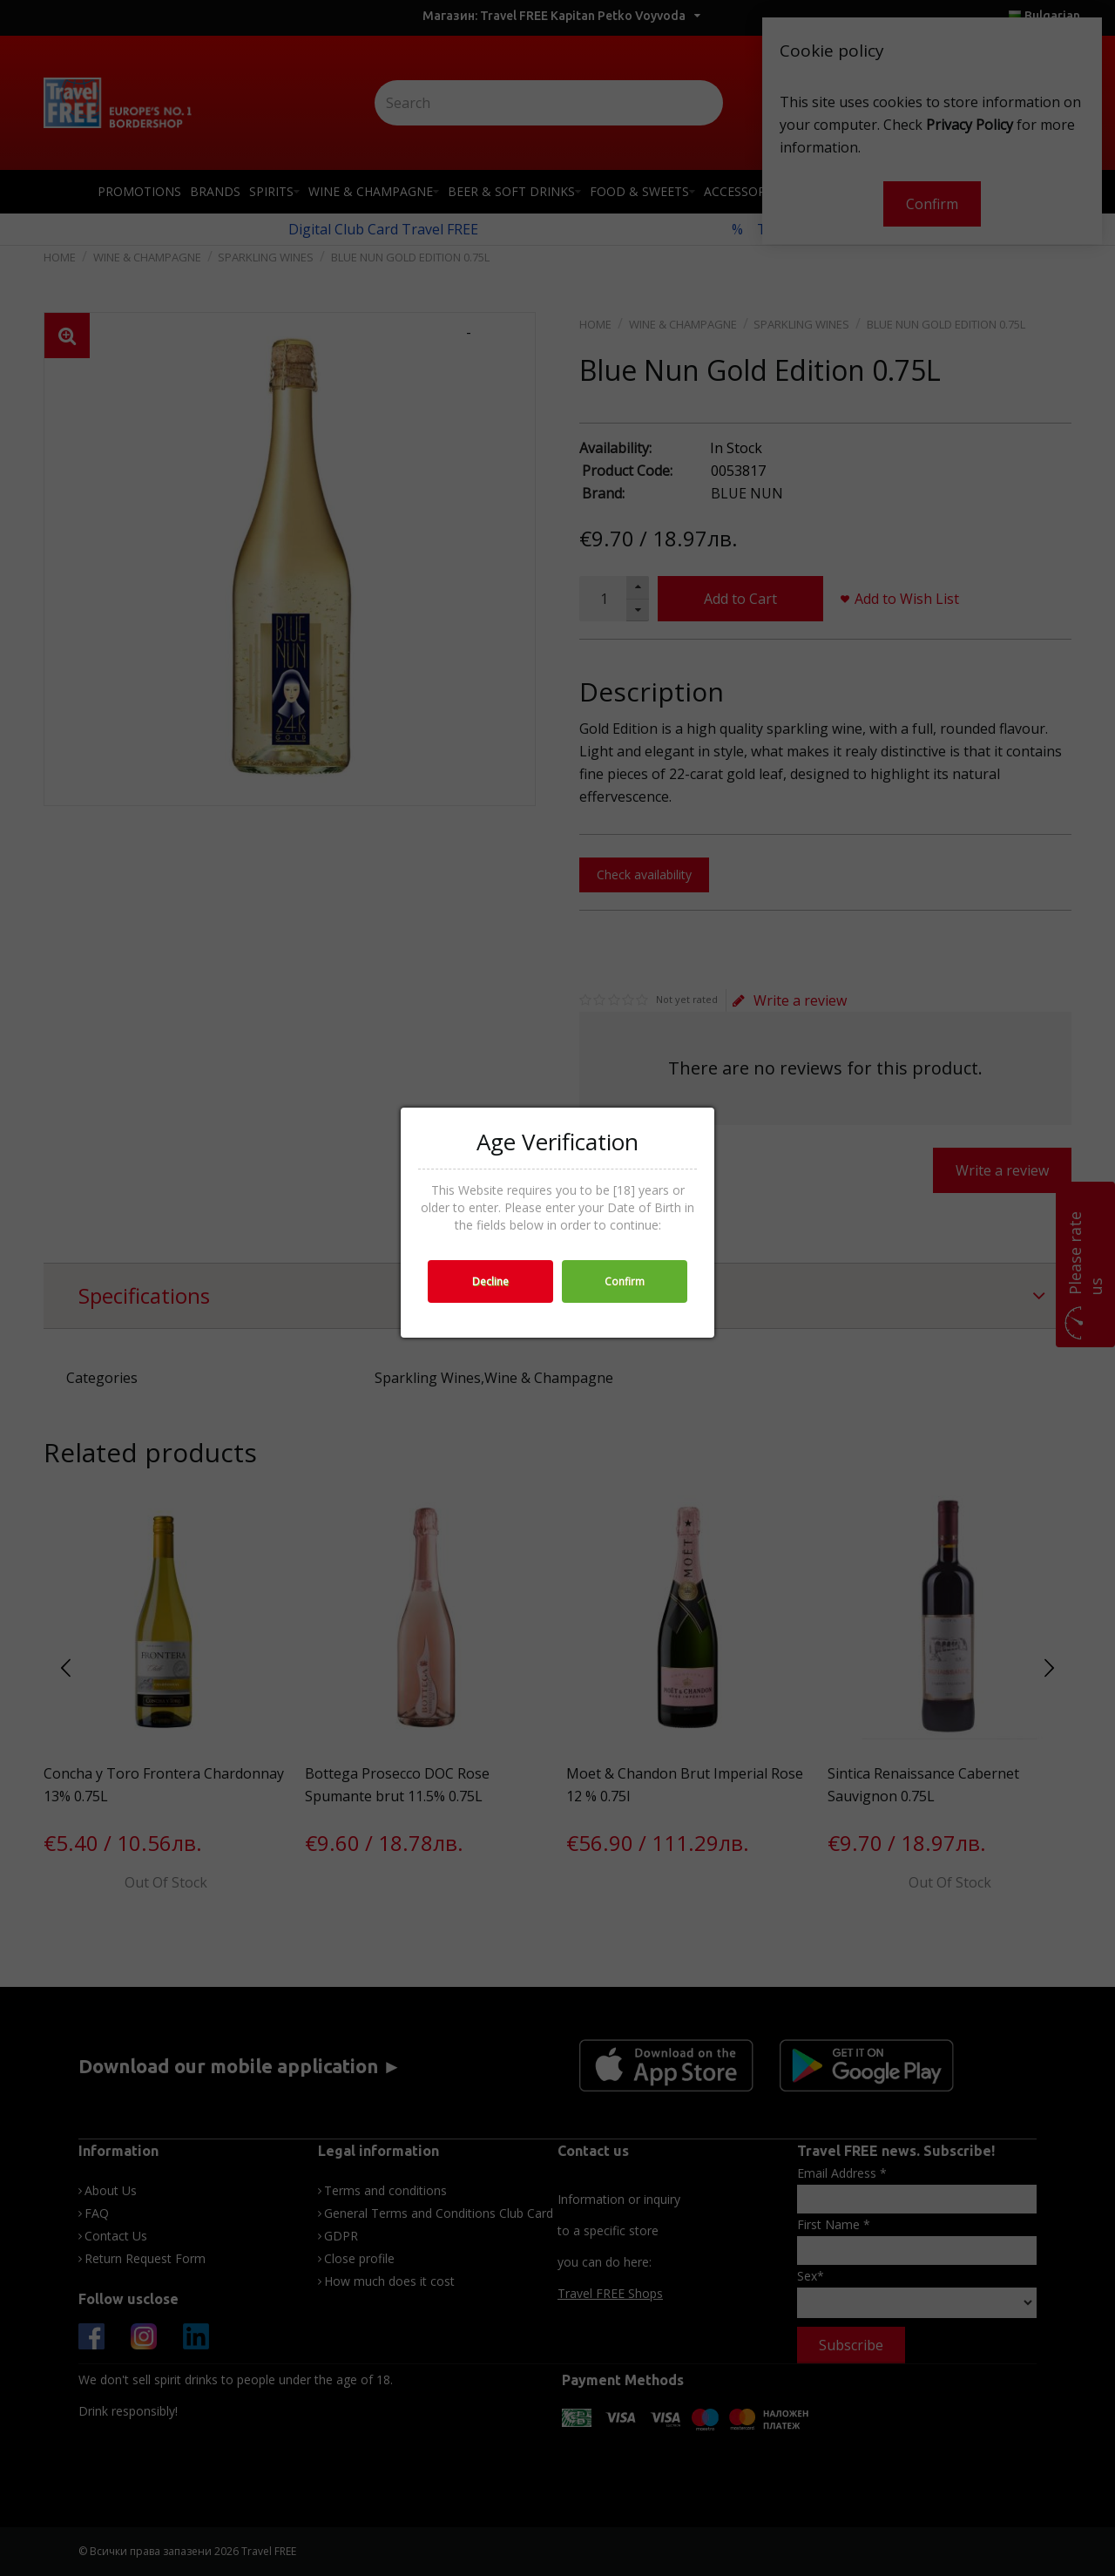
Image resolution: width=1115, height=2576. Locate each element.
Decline (490, 1281)
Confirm (625, 1281)
